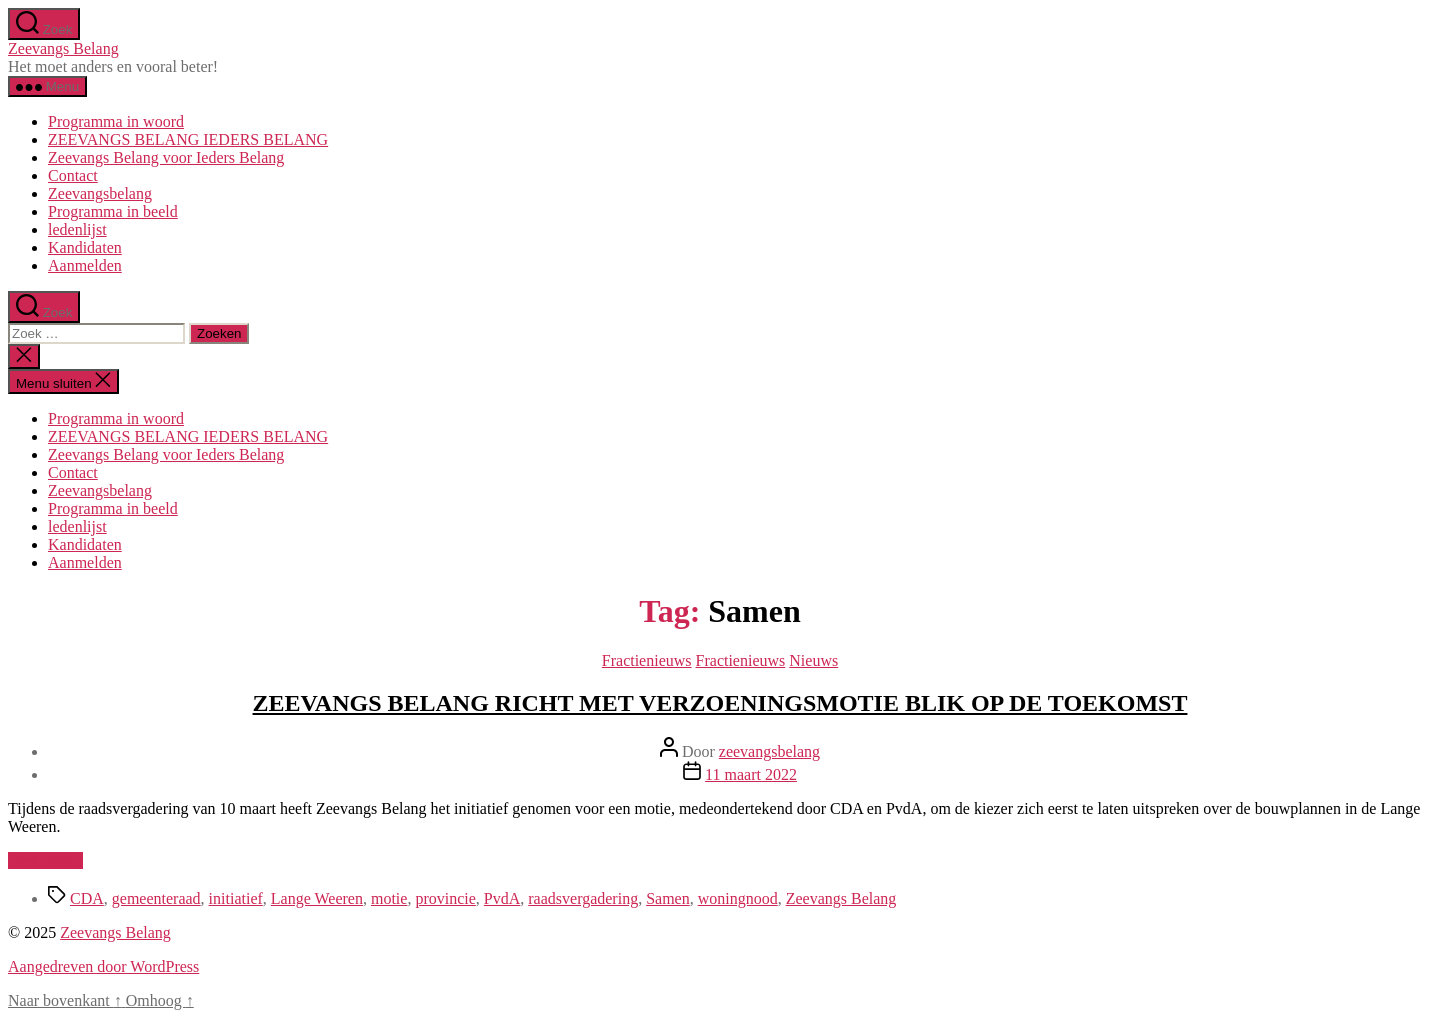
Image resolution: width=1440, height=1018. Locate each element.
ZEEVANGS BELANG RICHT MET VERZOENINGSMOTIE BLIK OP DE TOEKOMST (720, 703)
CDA (87, 898)
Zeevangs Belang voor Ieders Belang (166, 157)
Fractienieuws (647, 660)
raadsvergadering (583, 898)
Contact (73, 175)
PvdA (502, 898)
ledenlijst (77, 229)
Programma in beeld (113, 211)
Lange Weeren (317, 898)
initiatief (236, 898)
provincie (445, 898)
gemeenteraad (156, 898)
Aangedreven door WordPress (103, 966)
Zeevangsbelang (100, 193)
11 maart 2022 (751, 774)
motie (389, 898)
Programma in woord (116, 121)
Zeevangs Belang (63, 48)
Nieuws (813, 660)
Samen (668, 898)
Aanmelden (85, 265)
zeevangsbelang (769, 751)
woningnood (738, 898)
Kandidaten (85, 247)
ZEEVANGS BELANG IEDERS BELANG (188, 139)
